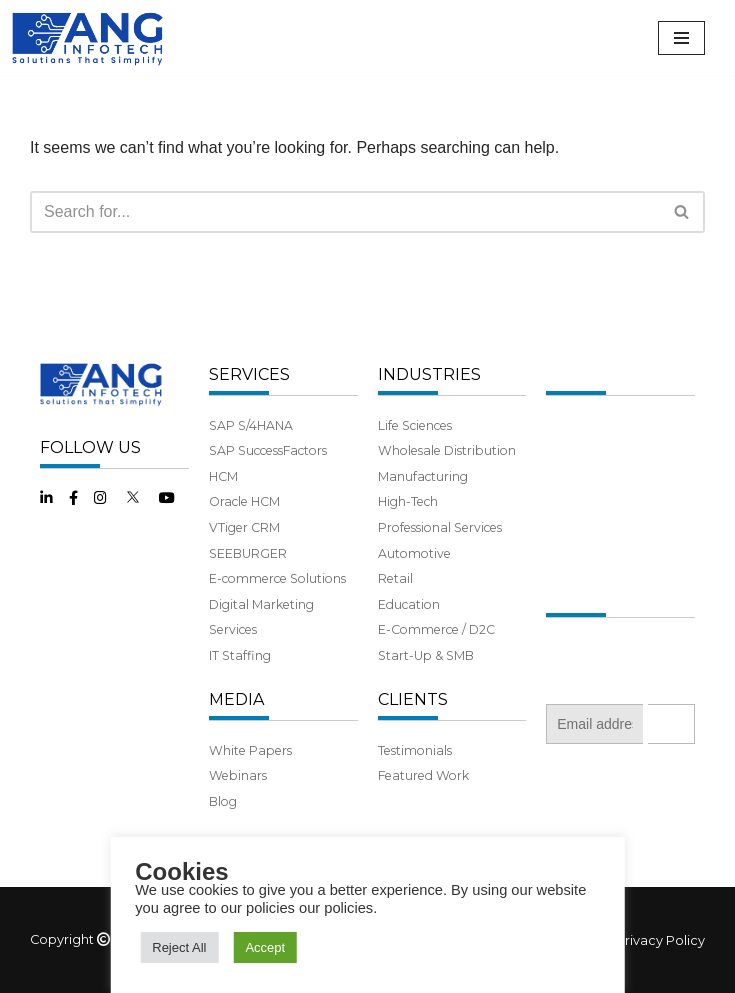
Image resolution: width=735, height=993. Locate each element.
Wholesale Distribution (447, 450)
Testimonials (415, 750)
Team (563, 476)
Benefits (570, 527)
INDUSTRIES (429, 374)
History (567, 450)
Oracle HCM (244, 501)
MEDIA (236, 699)
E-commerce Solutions (277, 578)
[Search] (345, 212)
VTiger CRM (244, 527)
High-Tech (408, 501)
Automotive (414, 553)
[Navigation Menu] (681, 38)
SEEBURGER (248, 553)
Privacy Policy (660, 940)
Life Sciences (415, 425)
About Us (574, 425)
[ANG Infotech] (90, 37)
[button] (681, 211)
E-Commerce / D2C (436, 629)
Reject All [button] (179, 947)
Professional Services (440, 527)
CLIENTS (413, 699)
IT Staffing (240, 655)
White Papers (250, 750)
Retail (395, 578)
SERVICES (249, 374)
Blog (223, 801)
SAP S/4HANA (251, 425)
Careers (569, 553)
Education (409, 604)
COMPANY (588, 374)
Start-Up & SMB (426, 655)
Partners (572, 501)
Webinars (238, 775)
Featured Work (423, 775)
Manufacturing (423, 476)
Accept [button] (265, 947)
